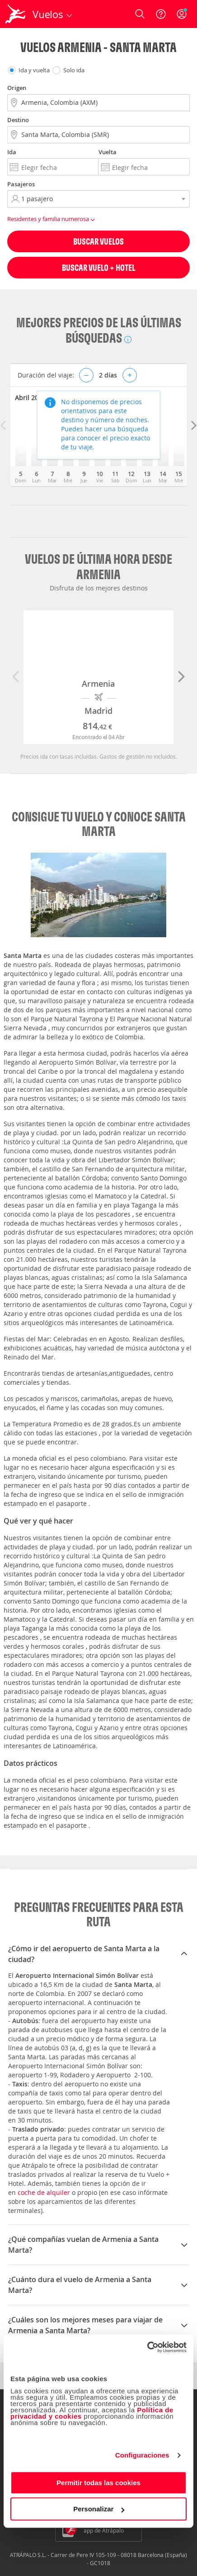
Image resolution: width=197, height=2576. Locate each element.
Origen (16, 88)
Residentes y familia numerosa (52, 219)
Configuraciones (142, 2455)
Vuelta (107, 152)
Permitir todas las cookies (98, 2482)
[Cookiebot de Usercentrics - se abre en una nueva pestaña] (147, 2347)
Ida (11, 152)
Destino (18, 120)
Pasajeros (21, 184)
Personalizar (98, 2509)
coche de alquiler (44, 2192)
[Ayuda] (160, 14)
